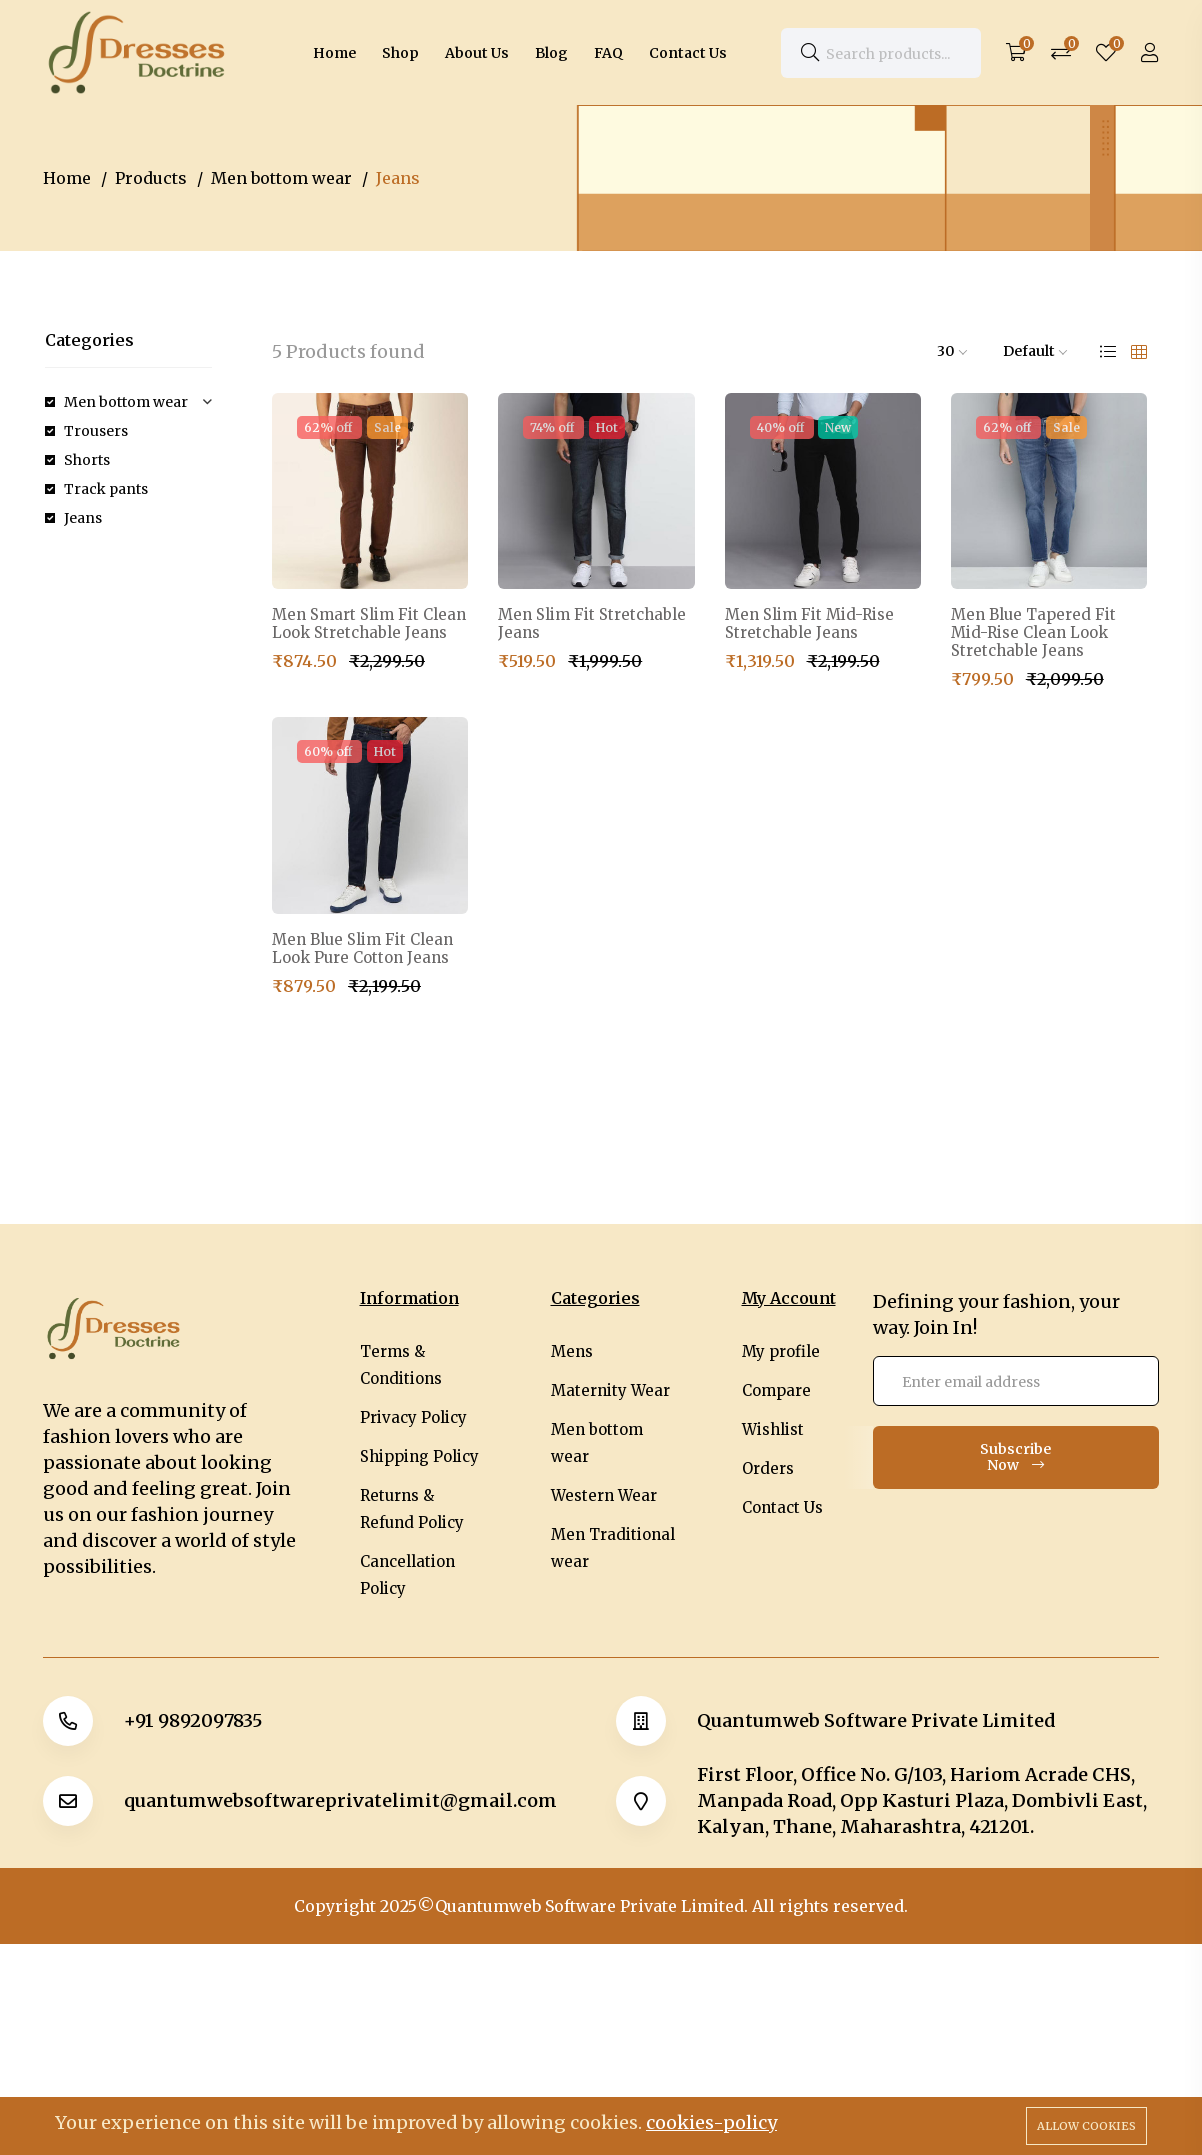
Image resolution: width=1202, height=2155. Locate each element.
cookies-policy (711, 2122)
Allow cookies (1086, 2126)
